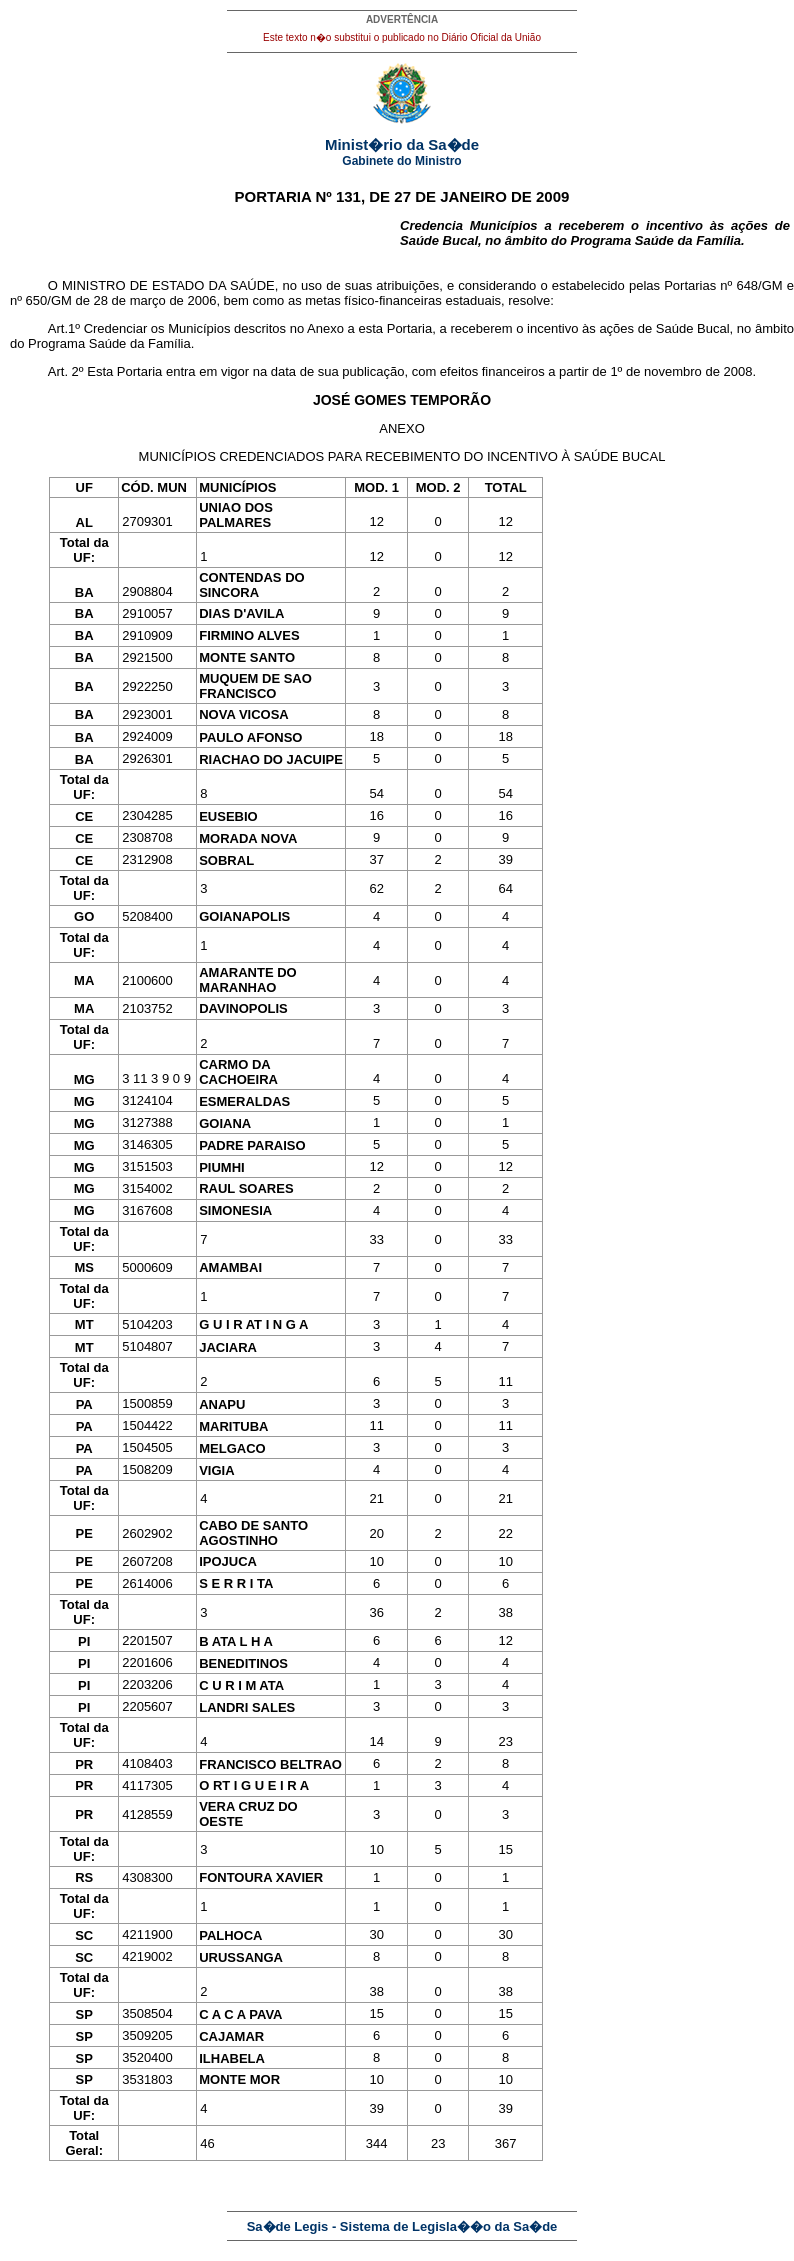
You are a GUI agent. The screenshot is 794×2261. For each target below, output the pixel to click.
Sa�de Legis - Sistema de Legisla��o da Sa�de (402, 2226)
